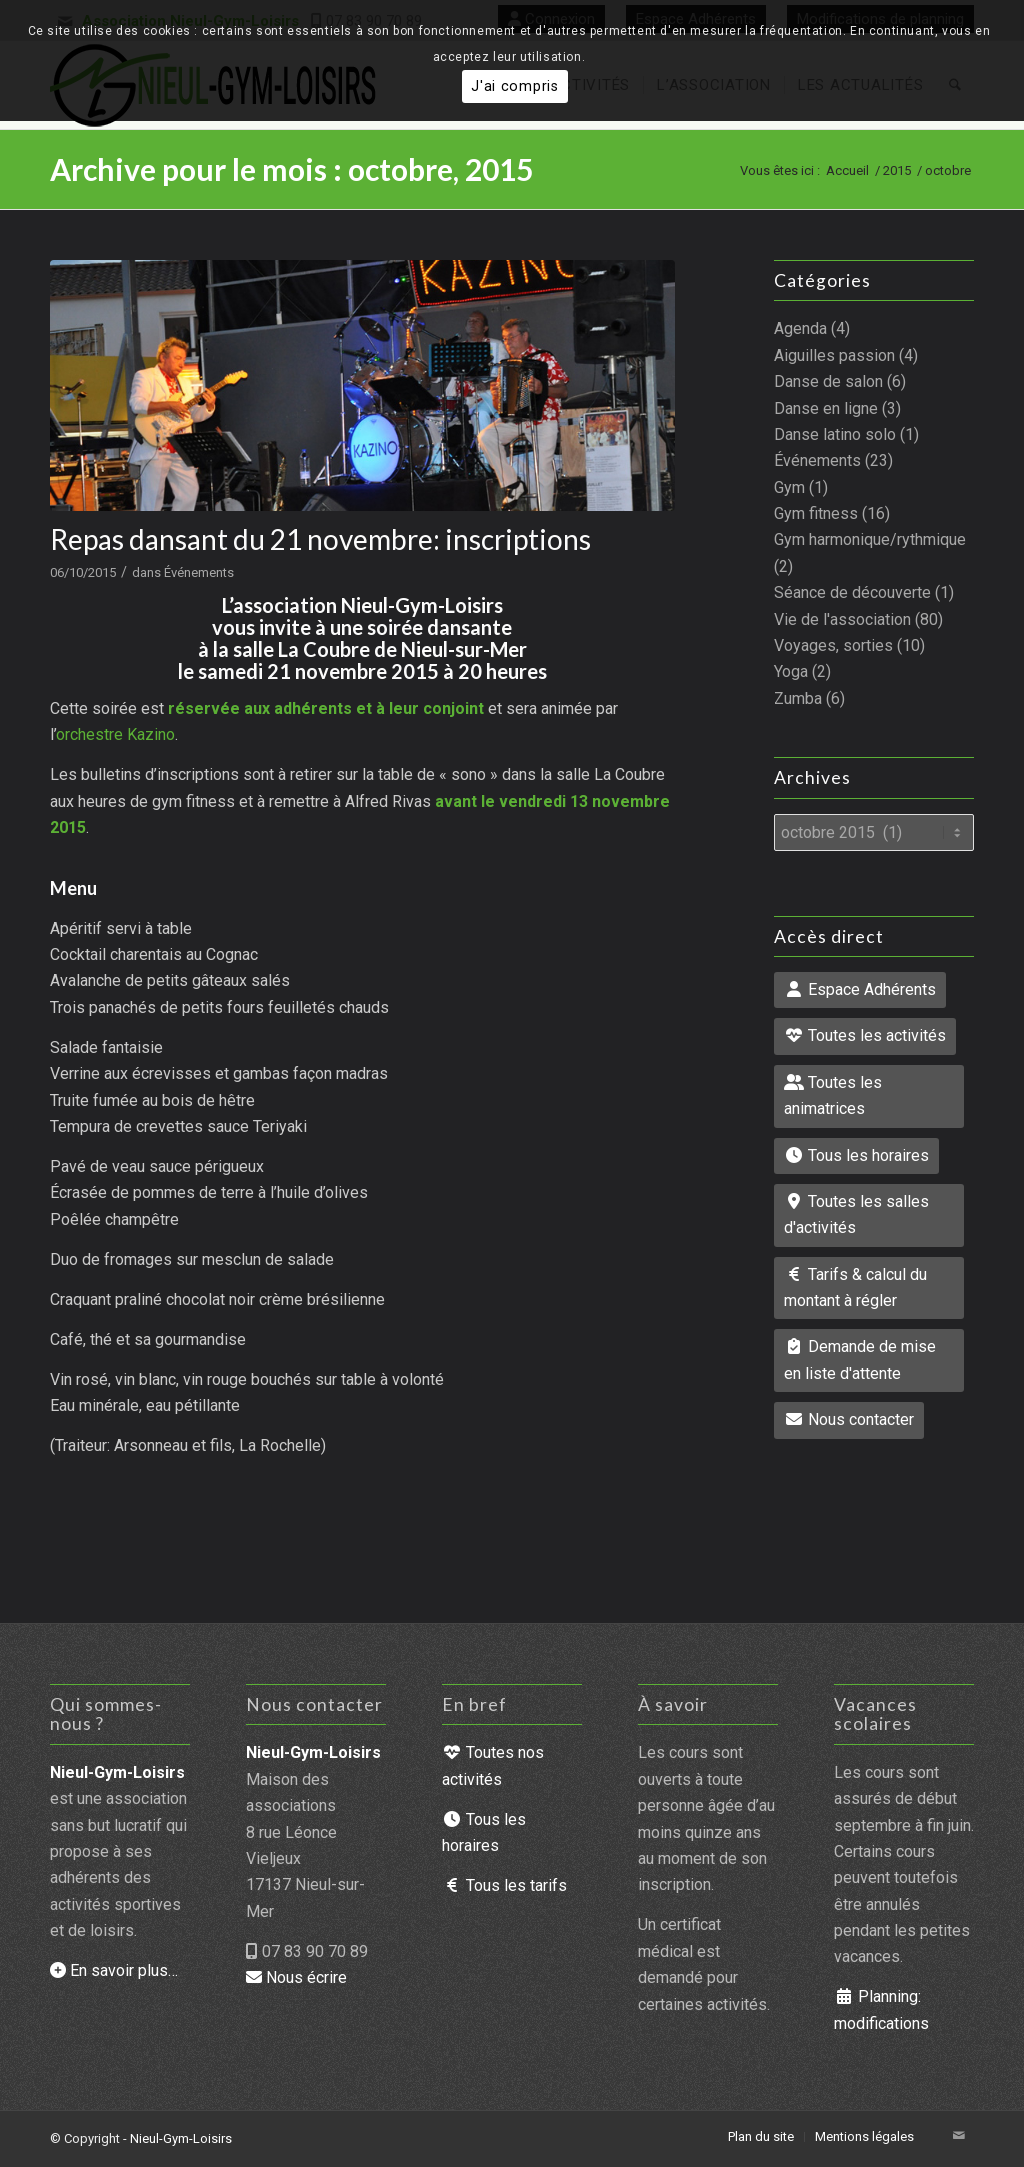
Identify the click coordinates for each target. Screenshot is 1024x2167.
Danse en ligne (826, 408)
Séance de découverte (852, 592)
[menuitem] (761, 2137)
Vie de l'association (842, 619)
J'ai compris (515, 86)
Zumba (798, 698)
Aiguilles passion (834, 355)
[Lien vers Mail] (959, 2136)
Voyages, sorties (833, 645)
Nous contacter (849, 1419)
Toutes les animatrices (833, 1095)
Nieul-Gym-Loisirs (181, 2138)
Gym (789, 487)
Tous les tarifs (504, 1885)
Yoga (791, 671)
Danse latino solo (835, 434)
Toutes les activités (865, 1035)
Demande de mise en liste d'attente (860, 1359)
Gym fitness (816, 513)
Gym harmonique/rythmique (870, 539)
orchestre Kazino (115, 734)
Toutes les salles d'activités (856, 1214)
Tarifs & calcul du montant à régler (855, 1287)
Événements (199, 572)
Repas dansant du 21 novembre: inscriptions (320, 539)
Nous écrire (296, 1977)
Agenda (800, 328)
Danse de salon (828, 381)
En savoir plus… (114, 1970)
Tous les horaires (856, 1155)
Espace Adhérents (860, 989)
